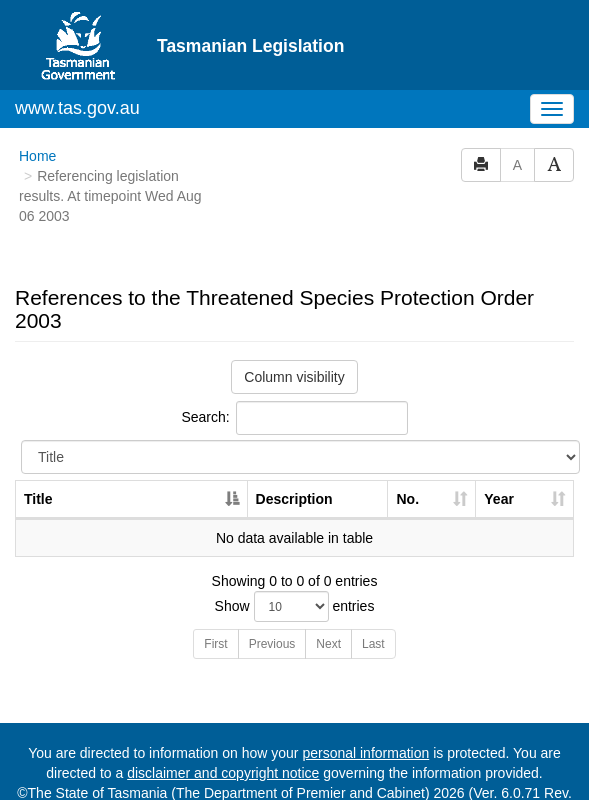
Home (37, 119)
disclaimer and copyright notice (223, 736)
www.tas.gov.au (77, 71)
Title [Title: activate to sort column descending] (38, 462)
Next (328, 607)
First (215, 607)
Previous (272, 607)
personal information (365, 716)
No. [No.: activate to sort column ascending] (407, 462)
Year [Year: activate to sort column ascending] (499, 462)
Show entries (295, 569)
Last (373, 607)
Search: (294, 381)
